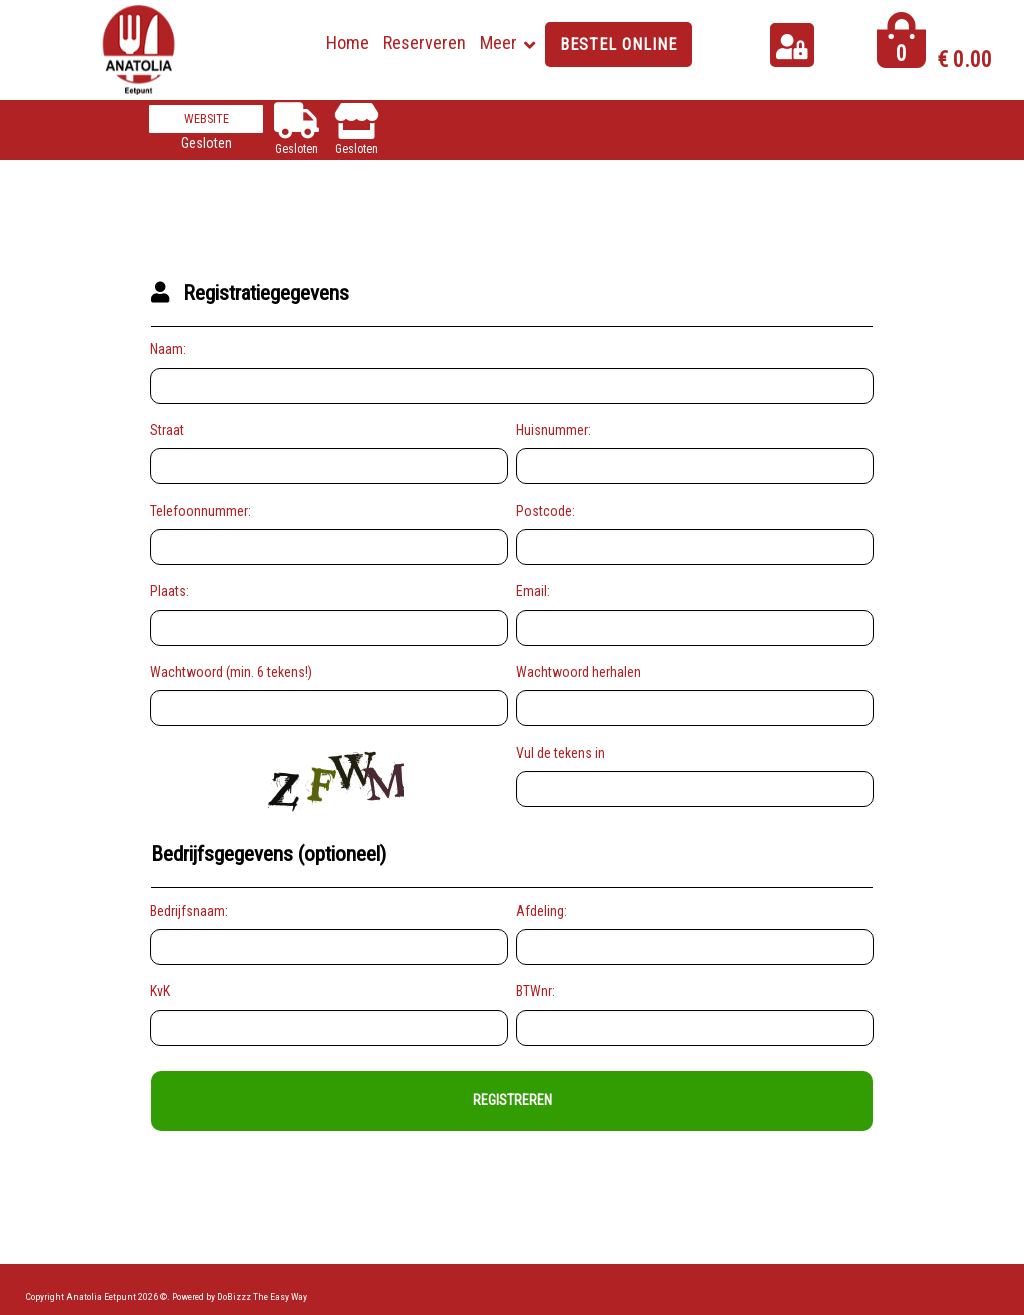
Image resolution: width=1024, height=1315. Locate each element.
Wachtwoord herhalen (578, 672)
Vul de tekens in (560, 753)
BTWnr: (535, 991)
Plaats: (169, 591)
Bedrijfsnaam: (189, 911)
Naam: (168, 349)
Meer (498, 42)
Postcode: (545, 511)
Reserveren (424, 42)
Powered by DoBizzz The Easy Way (239, 1296)
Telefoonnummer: (200, 511)
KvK (160, 991)
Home (347, 42)
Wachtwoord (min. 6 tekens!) (231, 672)
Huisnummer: (553, 430)
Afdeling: (541, 911)
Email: (533, 591)
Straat (167, 430)
